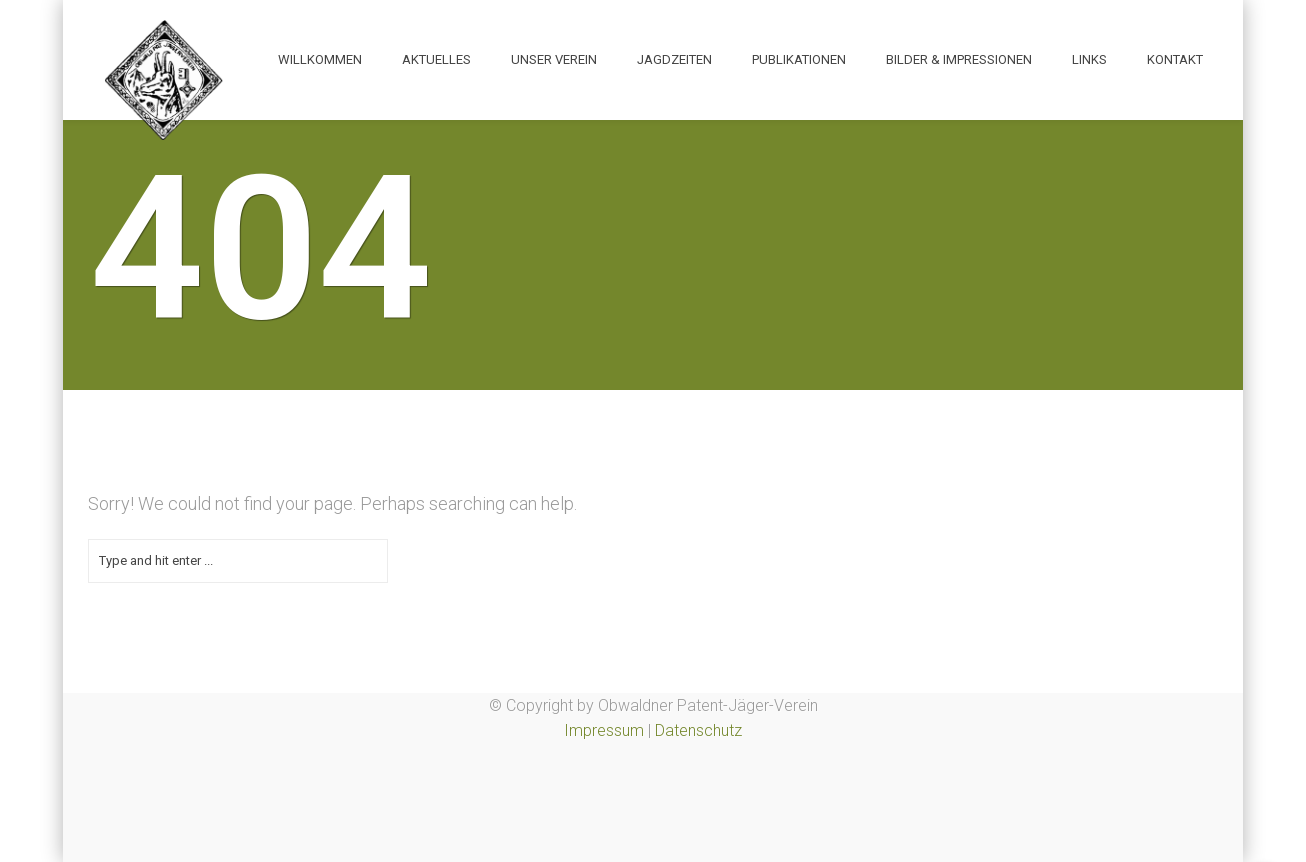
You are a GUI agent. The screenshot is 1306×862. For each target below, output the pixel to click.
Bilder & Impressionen (959, 59)
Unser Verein (554, 59)
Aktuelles (436, 59)
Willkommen (320, 59)
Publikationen (799, 59)
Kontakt (1175, 59)
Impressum (604, 730)
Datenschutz (698, 730)
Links (1089, 59)
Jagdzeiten (674, 59)
